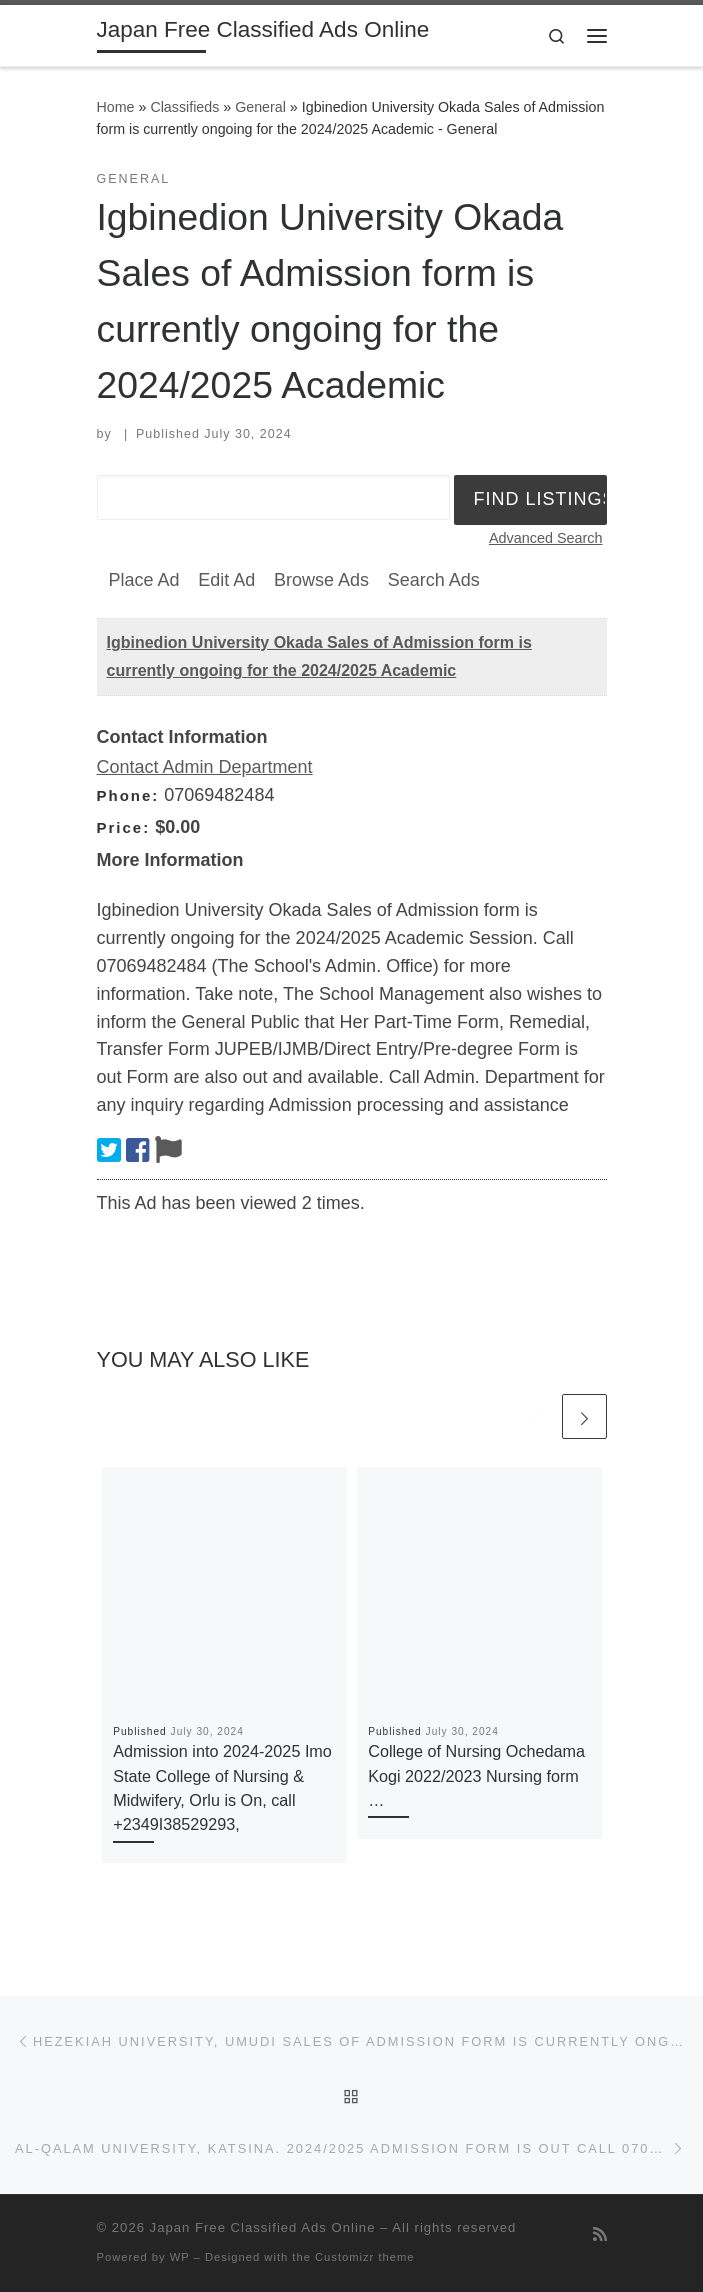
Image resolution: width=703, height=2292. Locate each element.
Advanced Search (546, 538)
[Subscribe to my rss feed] (600, 2234)
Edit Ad (226, 580)
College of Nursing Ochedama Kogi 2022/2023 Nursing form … (476, 1775)
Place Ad (144, 580)
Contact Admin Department (205, 767)
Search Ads (434, 580)
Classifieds (184, 107)
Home (116, 107)
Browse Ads (321, 580)
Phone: (128, 795)
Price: (124, 827)
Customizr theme (365, 2257)
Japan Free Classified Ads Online (263, 2227)
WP (180, 2257)
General (260, 107)
